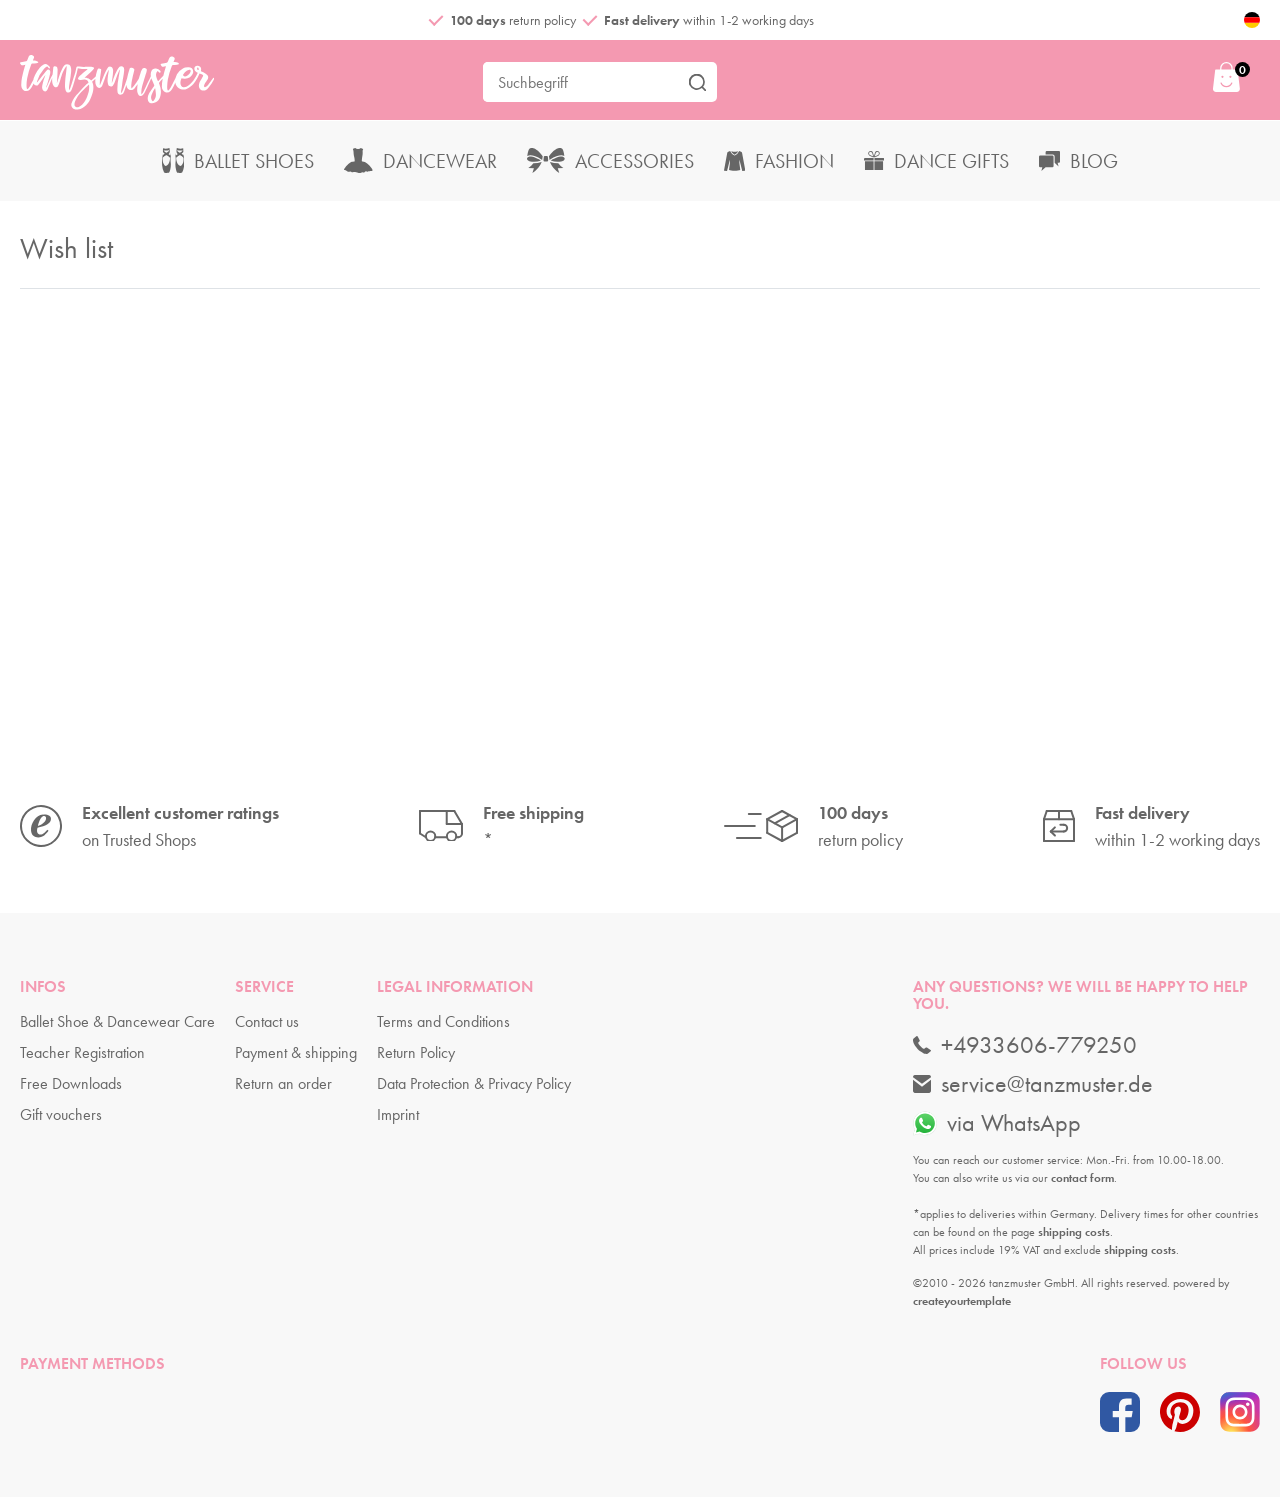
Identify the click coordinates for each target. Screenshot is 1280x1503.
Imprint (398, 1120)
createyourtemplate (962, 1306)
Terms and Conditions (443, 1027)
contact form (1082, 1183)
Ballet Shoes (238, 166)
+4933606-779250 (1025, 1050)
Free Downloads (71, 1089)
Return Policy (416, 1058)
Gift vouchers (61, 1120)
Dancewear (420, 166)
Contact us (267, 1027)
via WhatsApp (997, 1128)
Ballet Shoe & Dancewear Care (117, 1027)
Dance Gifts (936, 166)
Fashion (779, 166)
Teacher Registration (82, 1058)
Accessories (610, 166)
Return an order (283, 1089)
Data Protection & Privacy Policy (474, 1089)
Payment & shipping (296, 1058)
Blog (1078, 166)
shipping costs (1074, 1237)
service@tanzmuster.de (1033, 1089)
